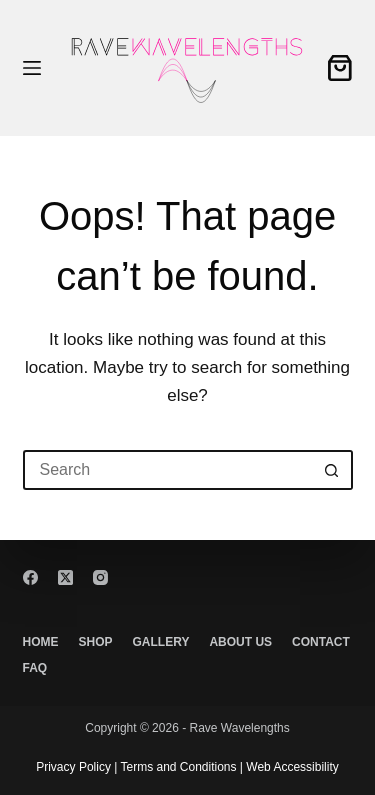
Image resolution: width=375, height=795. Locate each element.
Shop (96, 642)
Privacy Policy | (76, 767)
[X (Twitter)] (65, 577)
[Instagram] (100, 577)
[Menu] (32, 68)
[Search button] (333, 470)
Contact (321, 642)
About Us (240, 642)
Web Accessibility (291, 767)
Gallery (161, 642)
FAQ (35, 668)
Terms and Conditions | (180, 767)
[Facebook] (30, 577)
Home (41, 642)
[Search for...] (168, 470)
